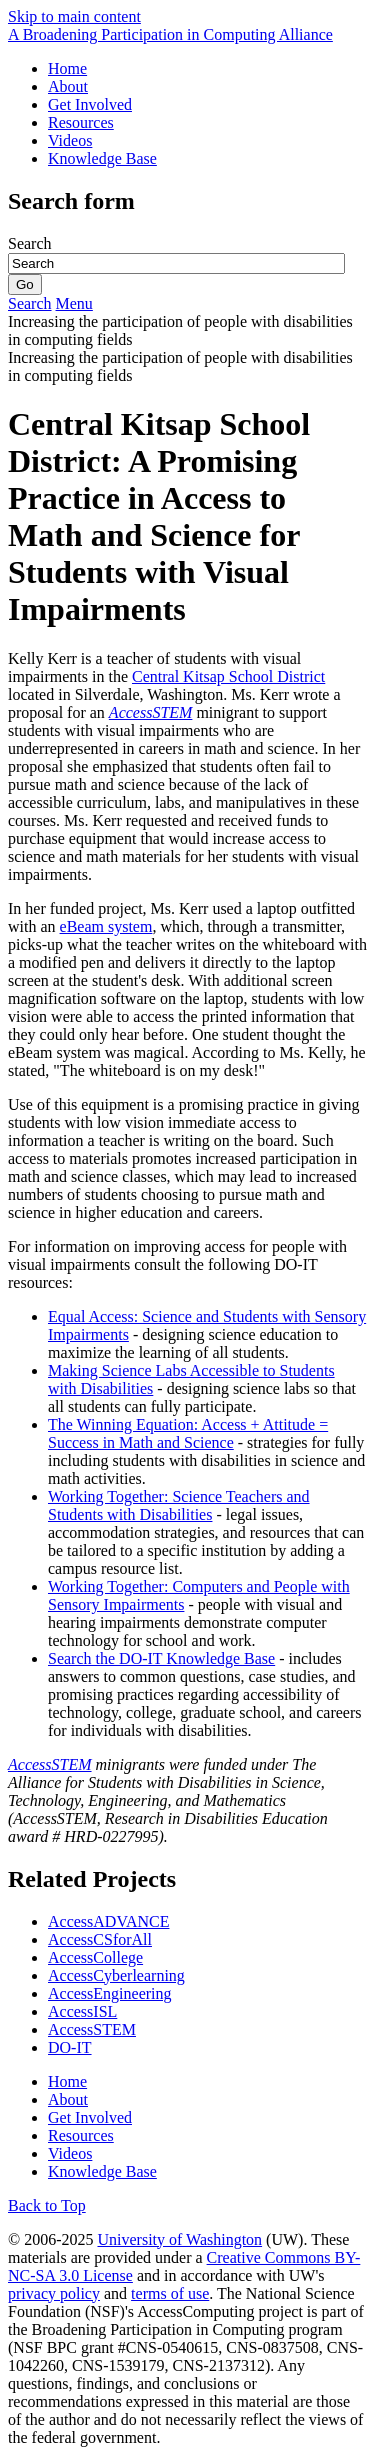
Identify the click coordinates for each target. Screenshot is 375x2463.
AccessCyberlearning (116, 1975)
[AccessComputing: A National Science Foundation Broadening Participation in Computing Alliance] (170, 34)
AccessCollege (95, 1957)
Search (30, 243)
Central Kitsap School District (228, 676)
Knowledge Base (102, 158)
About (68, 86)
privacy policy (54, 2293)
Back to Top (47, 2205)
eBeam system (106, 926)
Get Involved (90, 104)
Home (67, 68)
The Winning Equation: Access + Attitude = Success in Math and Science (188, 1433)
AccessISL (82, 2011)
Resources (81, 122)
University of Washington (179, 2239)
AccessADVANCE (108, 1921)
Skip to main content (74, 16)
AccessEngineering (110, 1993)
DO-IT (70, 2047)
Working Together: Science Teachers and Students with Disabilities (179, 1505)
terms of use (170, 2293)
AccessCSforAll (100, 1939)
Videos (70, 140)
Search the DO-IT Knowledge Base (161, 1658)
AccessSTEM (50, 1764)
